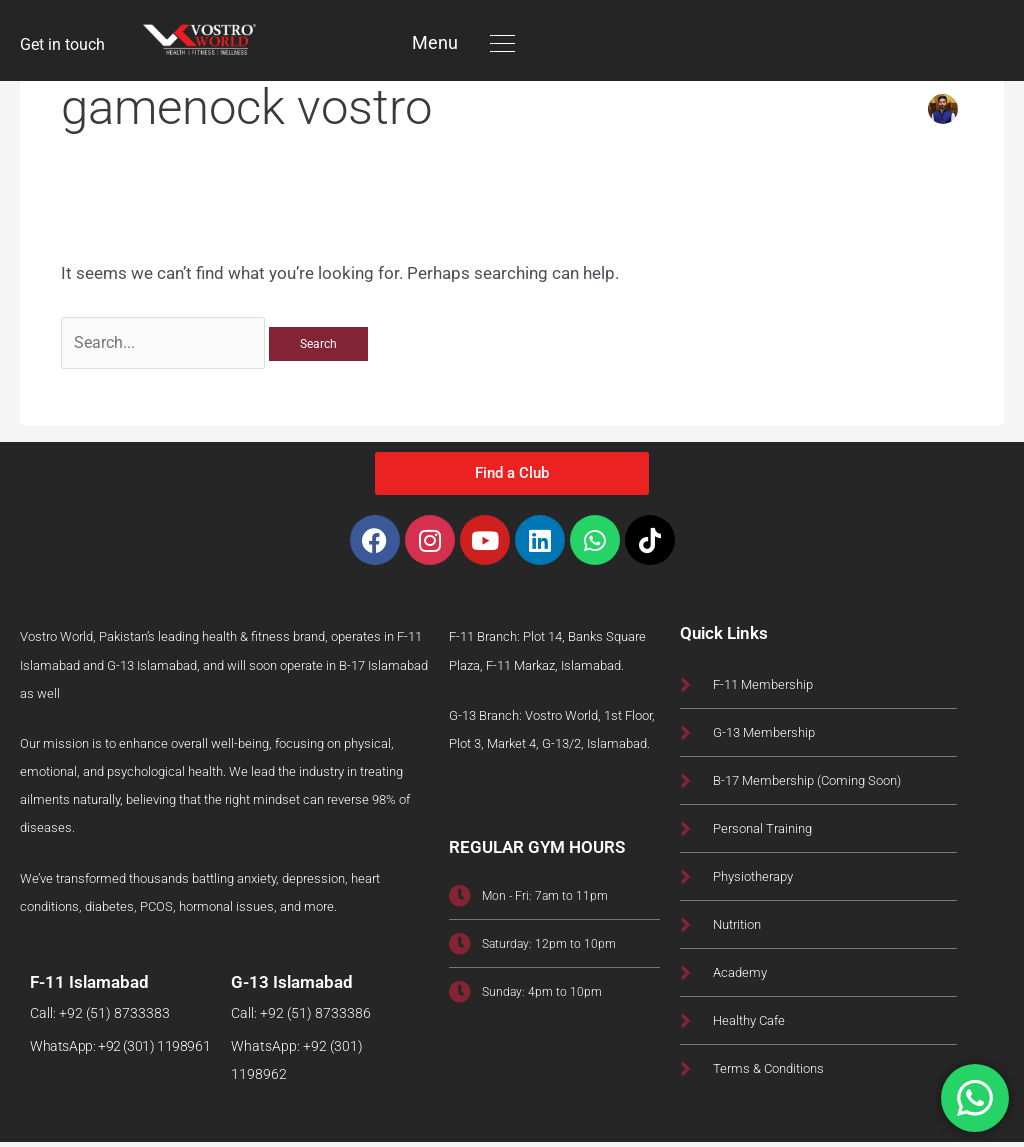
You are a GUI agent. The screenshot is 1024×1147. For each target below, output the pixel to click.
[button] (502, 42)
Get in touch (65, 45)
